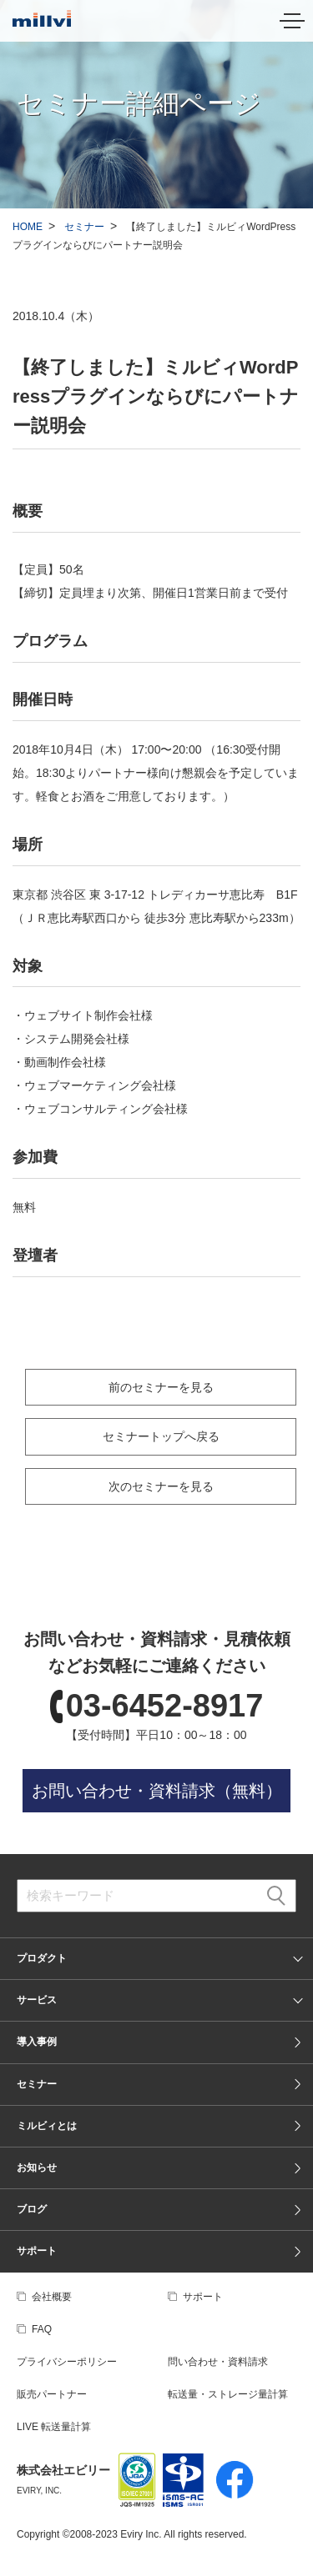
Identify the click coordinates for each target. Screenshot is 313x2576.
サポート (37, 2251)
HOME (28, 227)
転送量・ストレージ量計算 (228, 2394)
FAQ (42, 2329)
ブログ (32, 2209)
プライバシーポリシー (67, 2362)
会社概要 (52, 2297)
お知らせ (37, 2167)
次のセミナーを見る (161, 1486)
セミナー (84, 227)
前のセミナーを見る (161, 1387)
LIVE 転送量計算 (54, 2427)
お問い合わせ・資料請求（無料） (157, 1791)
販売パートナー (52, 2394)
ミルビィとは (47, 2126)
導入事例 (37, 2041)
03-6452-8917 (165, 1705)
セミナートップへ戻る (161, 1436)
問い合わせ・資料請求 (218, 2362)
